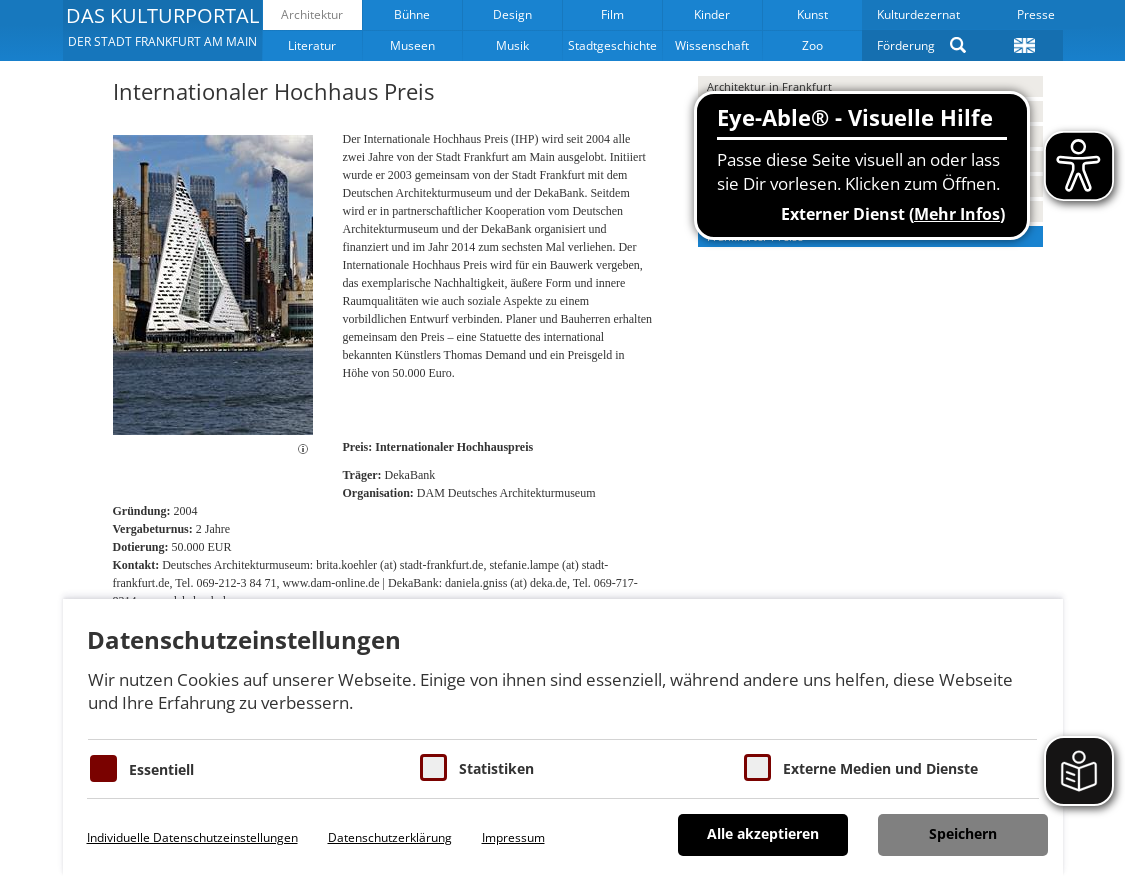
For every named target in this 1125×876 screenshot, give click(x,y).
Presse (1036, 14)
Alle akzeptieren (763, 833)
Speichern (963, 833)
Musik (512, 45)
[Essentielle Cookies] (103, 768)
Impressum (513, 837)
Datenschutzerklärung (390, 837)
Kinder (712, 14)
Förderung (906, 45)
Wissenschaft (712, 45)
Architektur (312, 14)
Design (512, 14)
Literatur (312, 45)
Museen (412, 45)
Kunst (812, 14)
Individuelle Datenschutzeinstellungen (192, 837)
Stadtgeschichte (612, 45)
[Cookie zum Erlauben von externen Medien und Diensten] (757, 767)
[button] (162, 30)
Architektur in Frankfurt (769, 86)
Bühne (412, 14)
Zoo (812, 45)
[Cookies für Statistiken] (433, 767)
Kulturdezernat (918, 14)
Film (612, 14)
